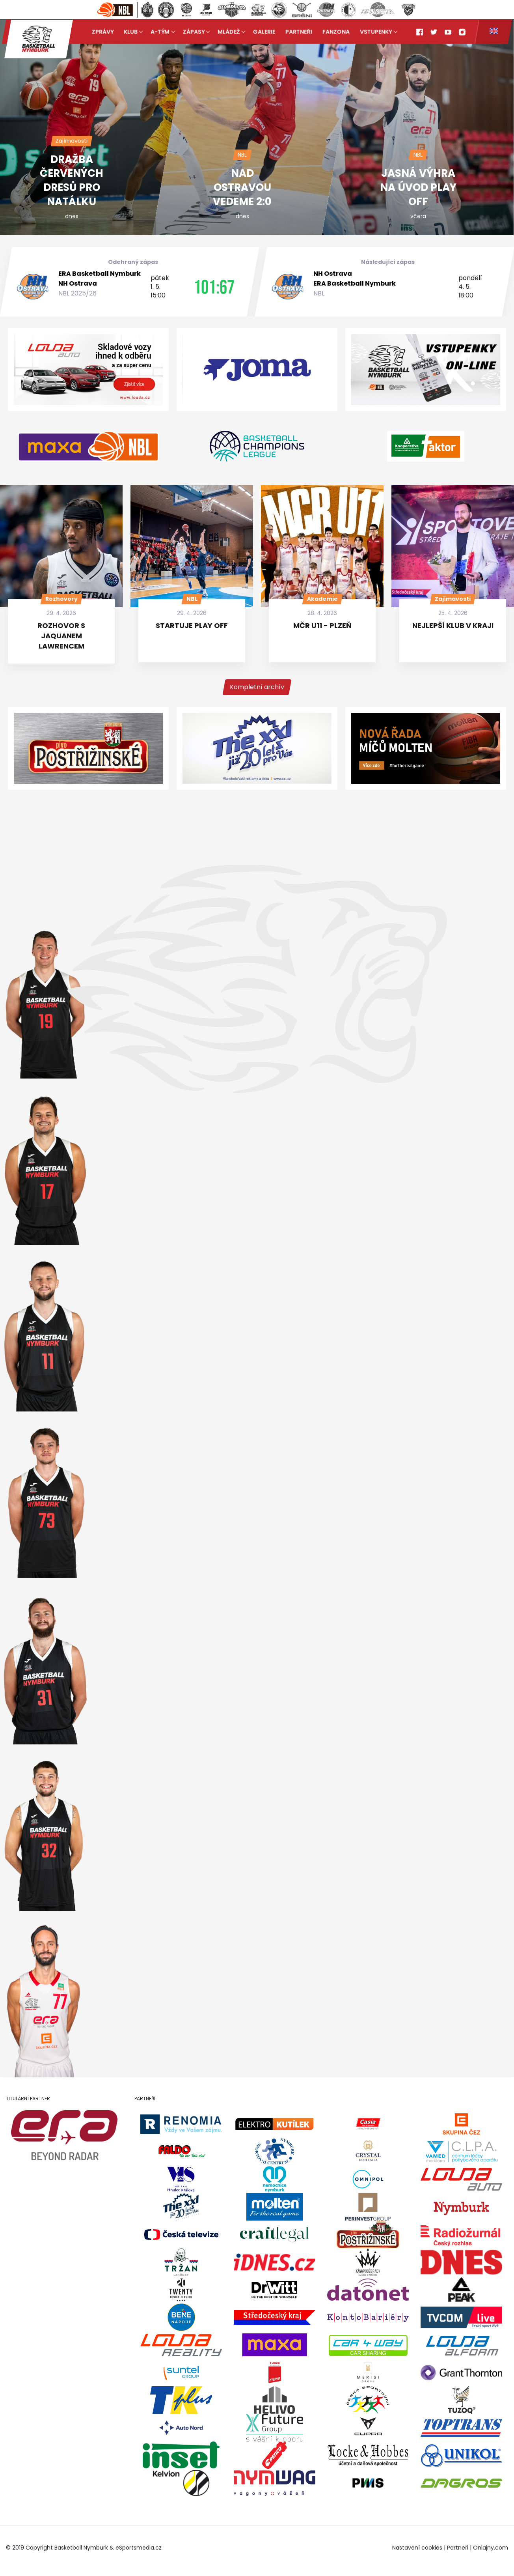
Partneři (298, 32)
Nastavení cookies (417, 2548)
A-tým (160, 32)
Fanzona (336, 32)
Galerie (264, 32)
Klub (131, 32)
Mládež (229, 32)
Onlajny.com (490, 2548)
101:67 (214, 286)
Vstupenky (376, 32)
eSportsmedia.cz (138, 2548)
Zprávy (103, 32)
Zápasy (194, 32)
